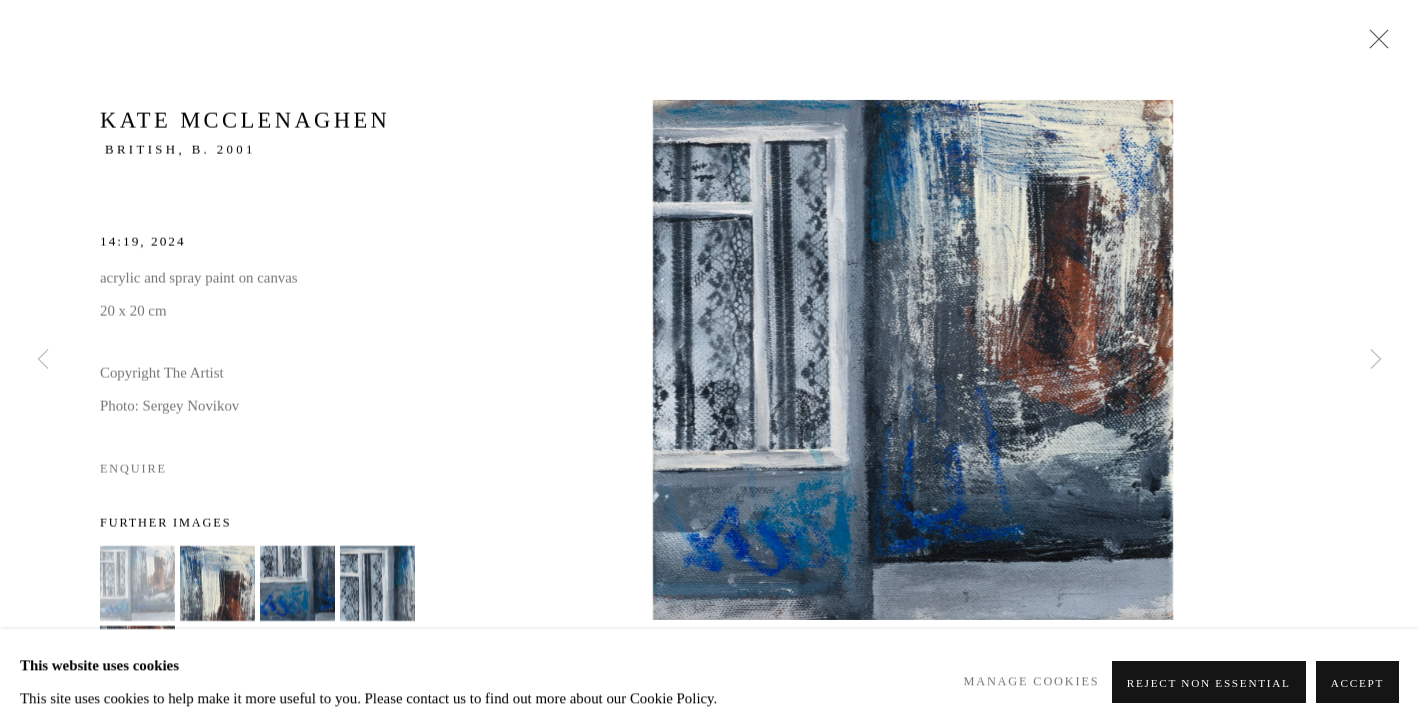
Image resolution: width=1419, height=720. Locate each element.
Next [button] (1376, 360)
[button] (137, 586)
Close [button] (1374, 45)
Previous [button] (43, 360)
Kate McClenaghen (245, 124)
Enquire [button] (133, 473)
